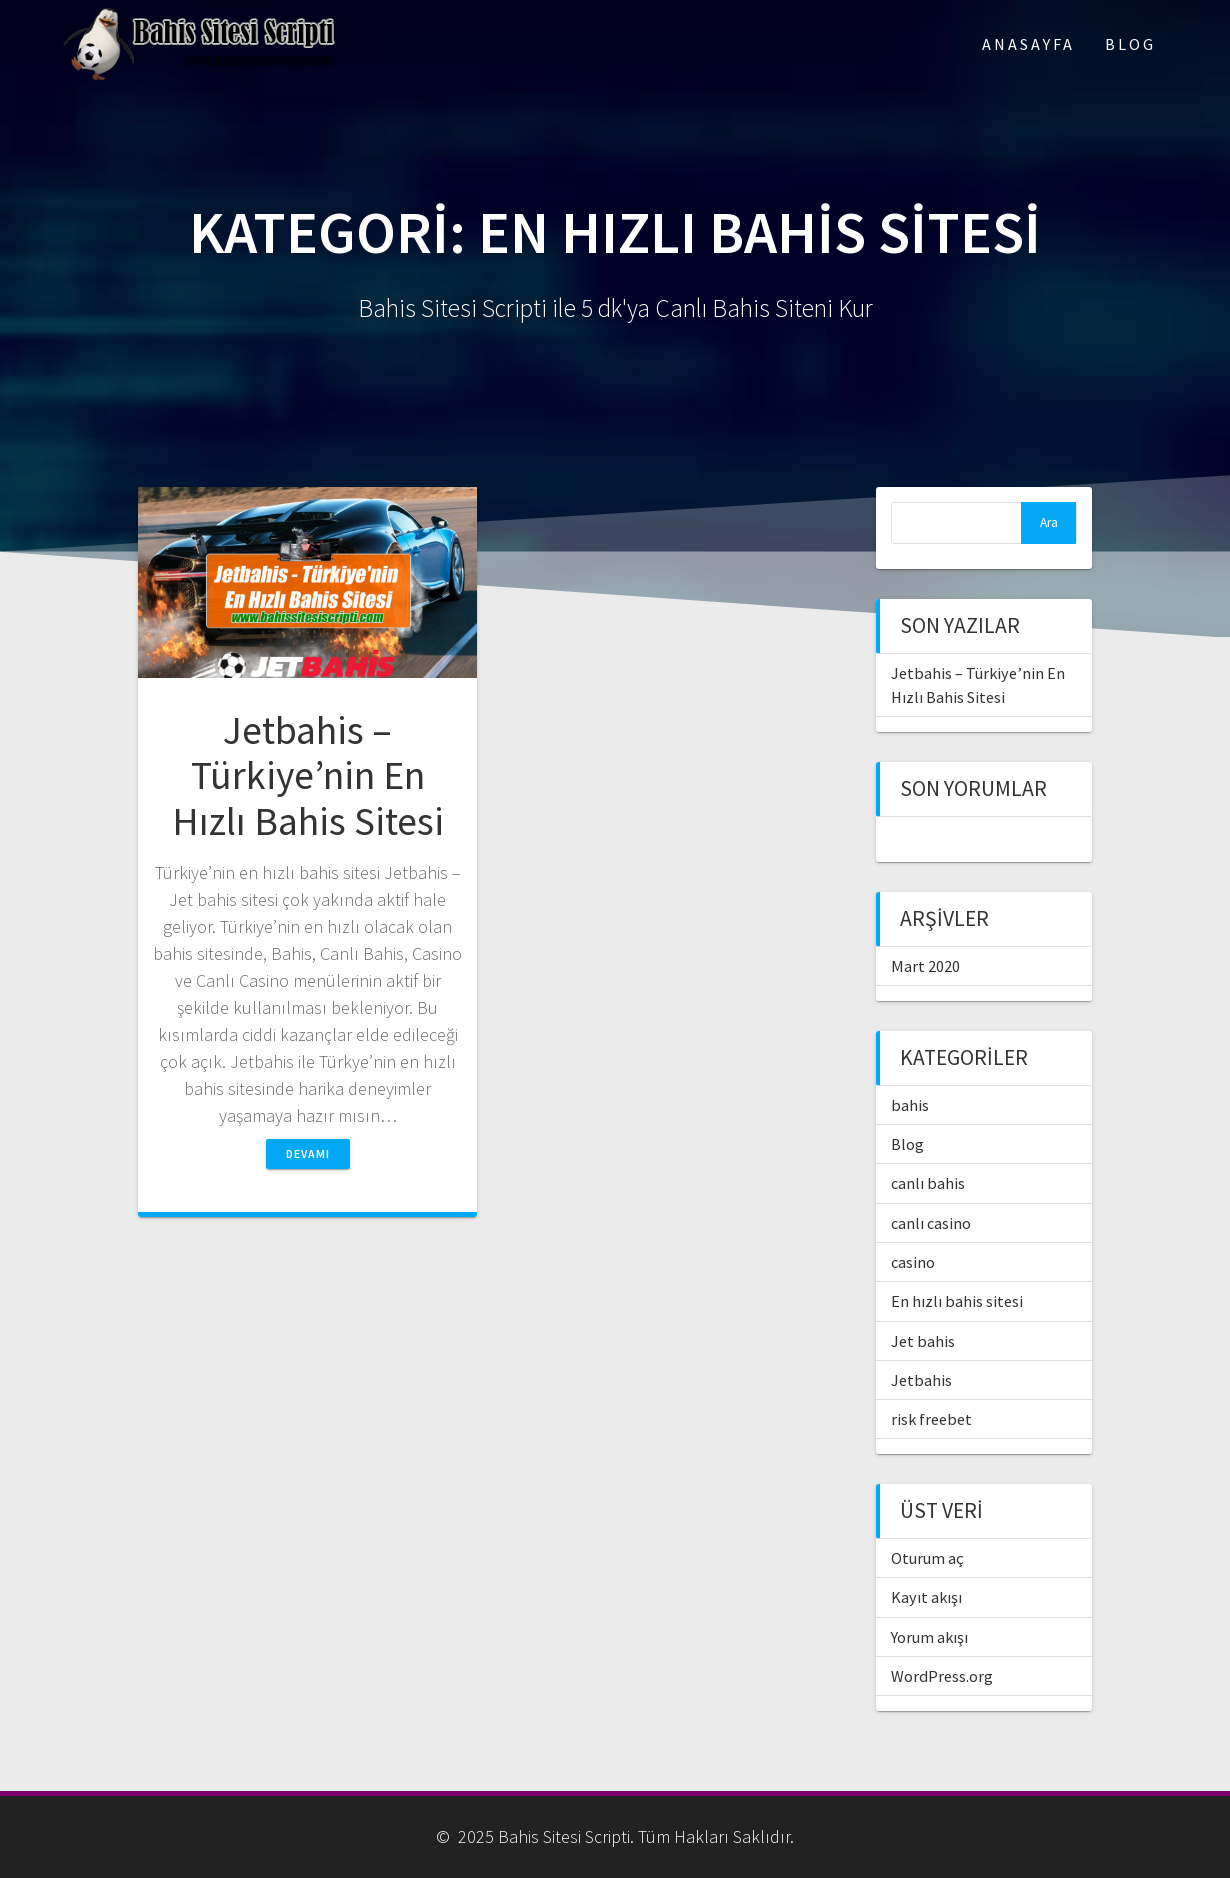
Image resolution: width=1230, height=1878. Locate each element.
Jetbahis (921, 1380)
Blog (1130, 44)
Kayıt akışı (926, 1597)
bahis (910, 1105)
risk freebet (931, 1419)
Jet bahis (923, 1341)
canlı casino (931, 1223)
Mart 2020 (925, 966)
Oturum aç (927, 1558)
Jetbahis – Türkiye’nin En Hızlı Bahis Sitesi (308, 775)
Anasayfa (1028, 44)
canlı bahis (928, 1183)
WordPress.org (942, 1676)
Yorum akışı (929, 1637)
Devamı (308, 1153)
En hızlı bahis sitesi (957, 1301)
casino (913, 1262)
